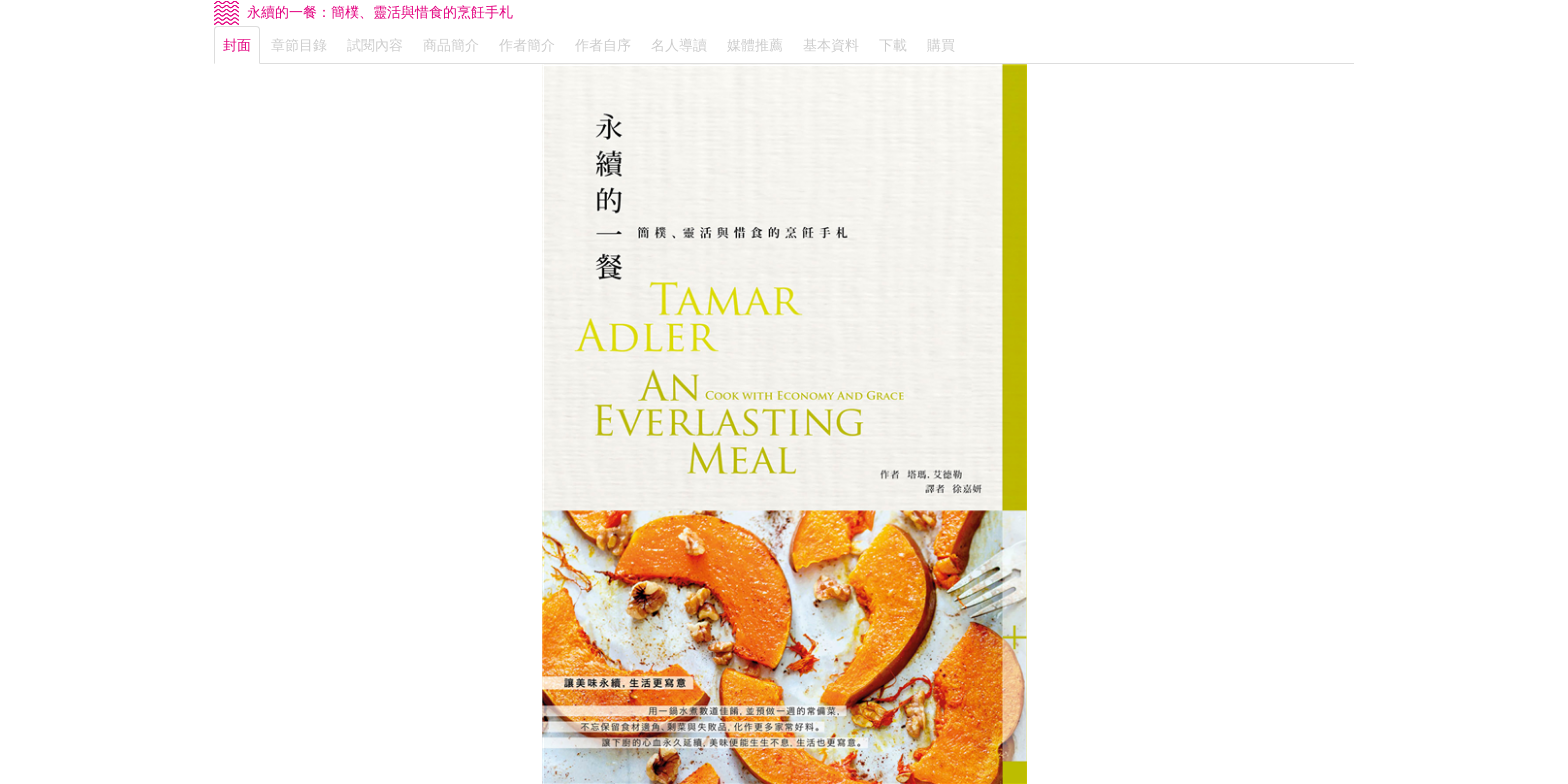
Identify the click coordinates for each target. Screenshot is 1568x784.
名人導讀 (679, 45)
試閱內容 (375, 45)
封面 (237, 45)
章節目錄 (299, 45)
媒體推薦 (755, 45)
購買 (941, 45)
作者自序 (603, 45)
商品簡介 (451, 45)
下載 (893, 45)
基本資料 (831, 45)
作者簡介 (527, 45)
